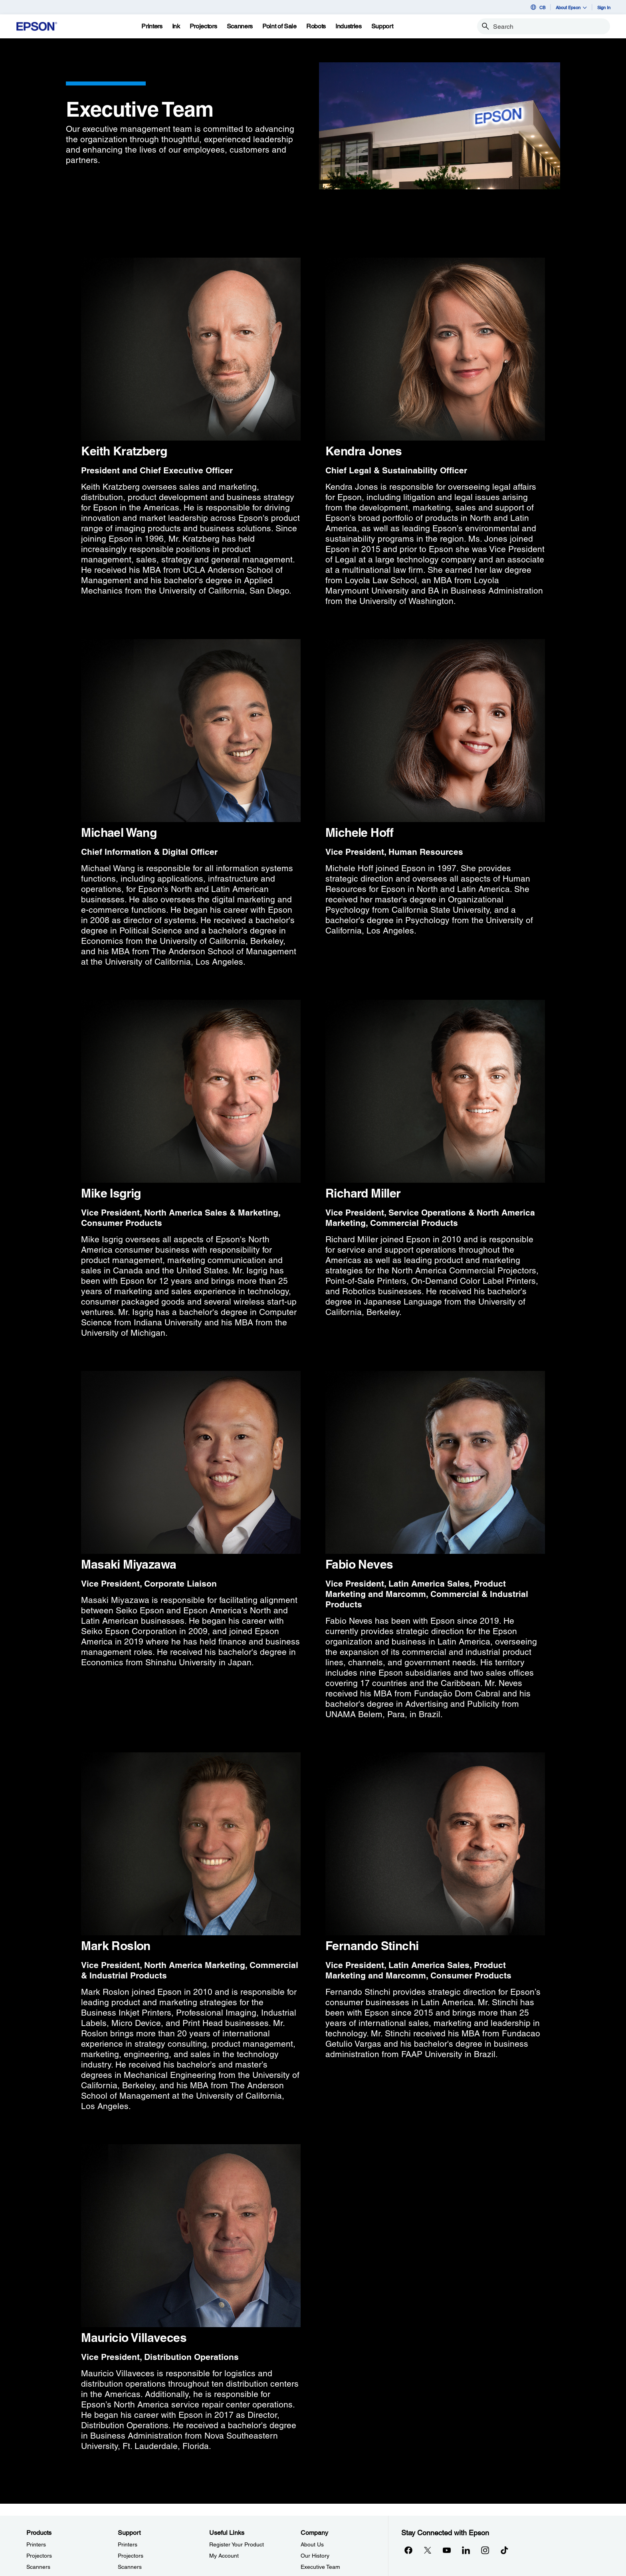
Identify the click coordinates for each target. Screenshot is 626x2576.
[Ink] (176, 26)
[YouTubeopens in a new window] (447, 2550)
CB (537, 7)
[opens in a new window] (504, 2550)
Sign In (603, 7)
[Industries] (348, 26)
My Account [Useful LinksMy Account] (224, 2555)
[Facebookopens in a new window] (408, 2550)
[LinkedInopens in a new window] (466, 2550)
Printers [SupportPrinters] (127, 2544)
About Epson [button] (571, 7)
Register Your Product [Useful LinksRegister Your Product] (236, 2544)
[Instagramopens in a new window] (485, 2550)
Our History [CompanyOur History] (315, 2555)
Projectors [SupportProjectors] (130, 2555)
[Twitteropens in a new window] (427, 2550)
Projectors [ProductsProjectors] (39, 2555)
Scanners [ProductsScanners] (38, 2567)
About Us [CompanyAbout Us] (312, 2544)
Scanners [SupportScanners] (130, 2567)
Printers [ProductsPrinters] (36, 2544)
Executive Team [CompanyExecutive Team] (320, 2567)
